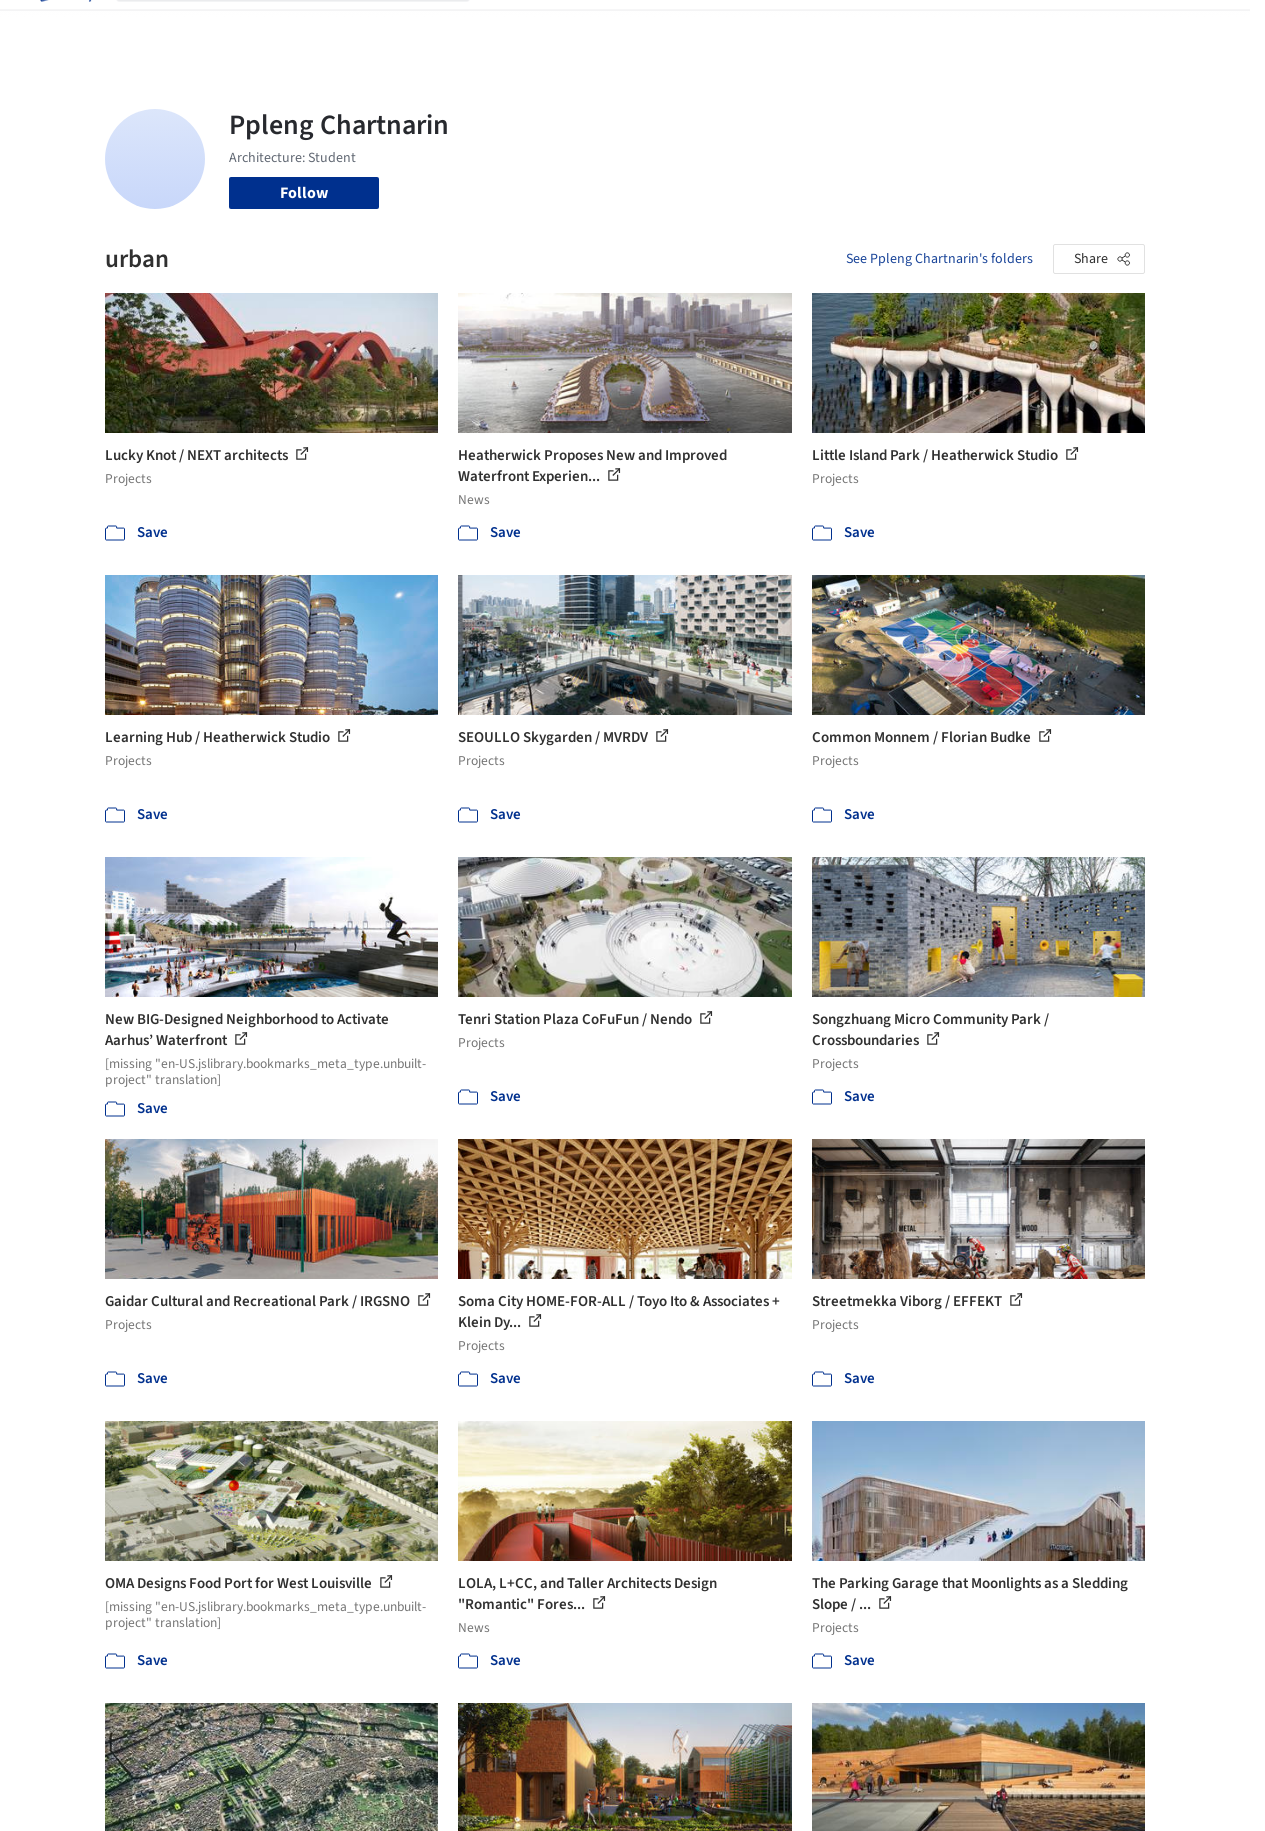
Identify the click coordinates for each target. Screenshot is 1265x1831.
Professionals (794, 28)
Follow (304, 193)
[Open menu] (1202, 28)
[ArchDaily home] (64, 28)
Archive (935, 28)
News (875, 28)
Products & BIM (679, 28)
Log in (1037, 28)
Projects (518, 28)
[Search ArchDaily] (309, 28)
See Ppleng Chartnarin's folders (939, 259)
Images (586, 28)
